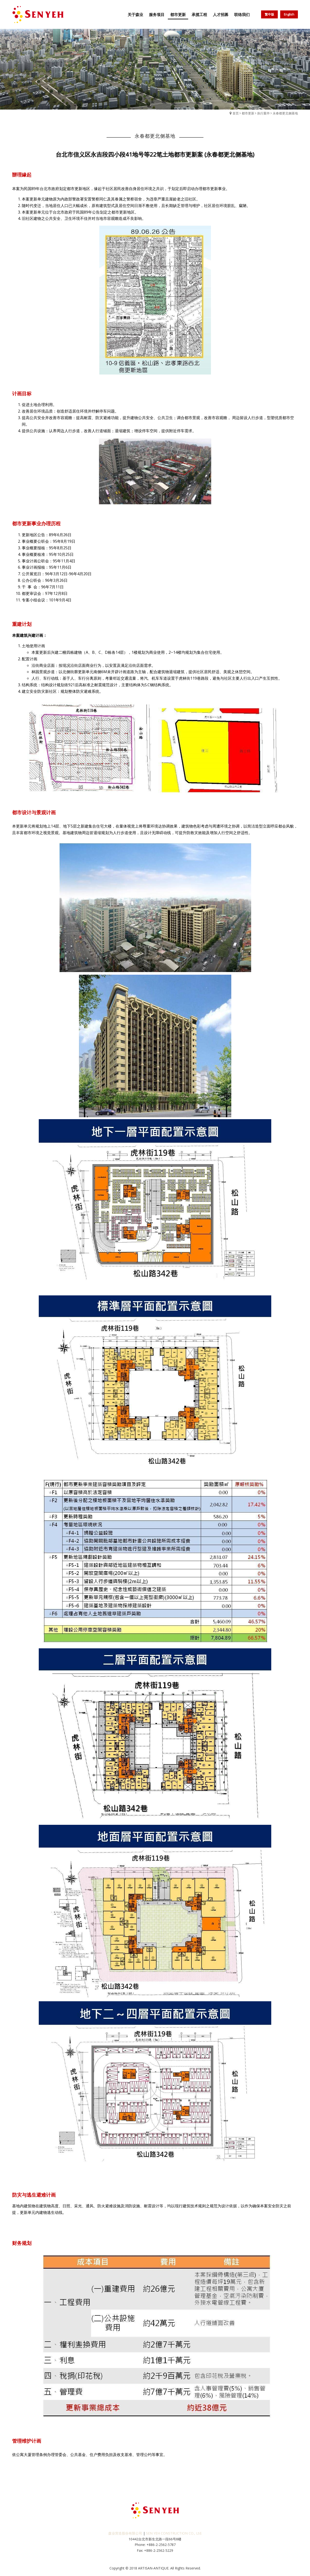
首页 (235, 113)
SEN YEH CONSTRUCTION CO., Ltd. (174, 2533)
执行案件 (263, 113)
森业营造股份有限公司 (125, 2533)
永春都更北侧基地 (285, 113)
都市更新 (248, 113)
